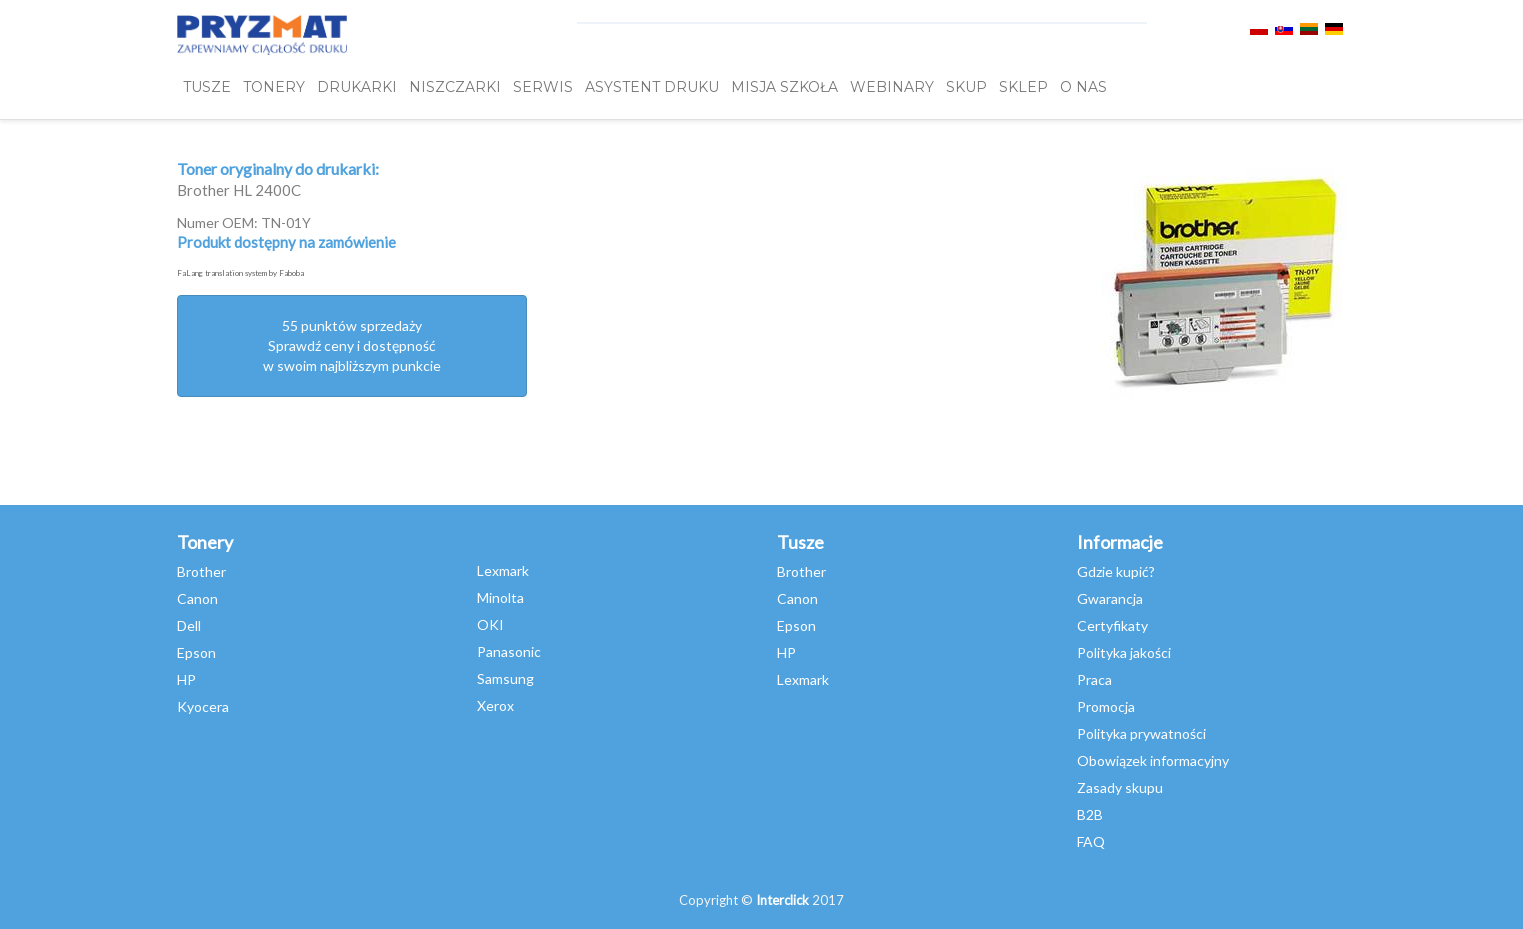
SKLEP (1023, 87)
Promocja (1106, 706)
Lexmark (503, 570)
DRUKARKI (357, 87)
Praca (1094, 679)
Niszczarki (455, 87)
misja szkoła (784, 87)
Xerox (495, 705)
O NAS (1083, 87)
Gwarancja (1110, 598)
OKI (490, 624)
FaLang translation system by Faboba (240, 273)
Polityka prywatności (1141, 733)
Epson (196, 652)
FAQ (1091, 841)
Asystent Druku (652, 87)
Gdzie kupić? (1116, 571)
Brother (201, 571)
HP (186, 679)
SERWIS (543, 87)
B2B (1090, 814)
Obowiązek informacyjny (1153, 760)
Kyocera (203, 706)
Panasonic (509, 651)
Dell (189, 625)
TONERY (274, 87)
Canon (197, 598)
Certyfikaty (1112, 625)
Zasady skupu (1120, 787)
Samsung (505, 678)
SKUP (966, 87)
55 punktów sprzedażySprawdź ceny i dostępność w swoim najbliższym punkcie (352, 345)
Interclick (782, 900)
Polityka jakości (1124, 652)
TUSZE (207, 87)
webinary (892, 87)
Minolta (500, 597)
